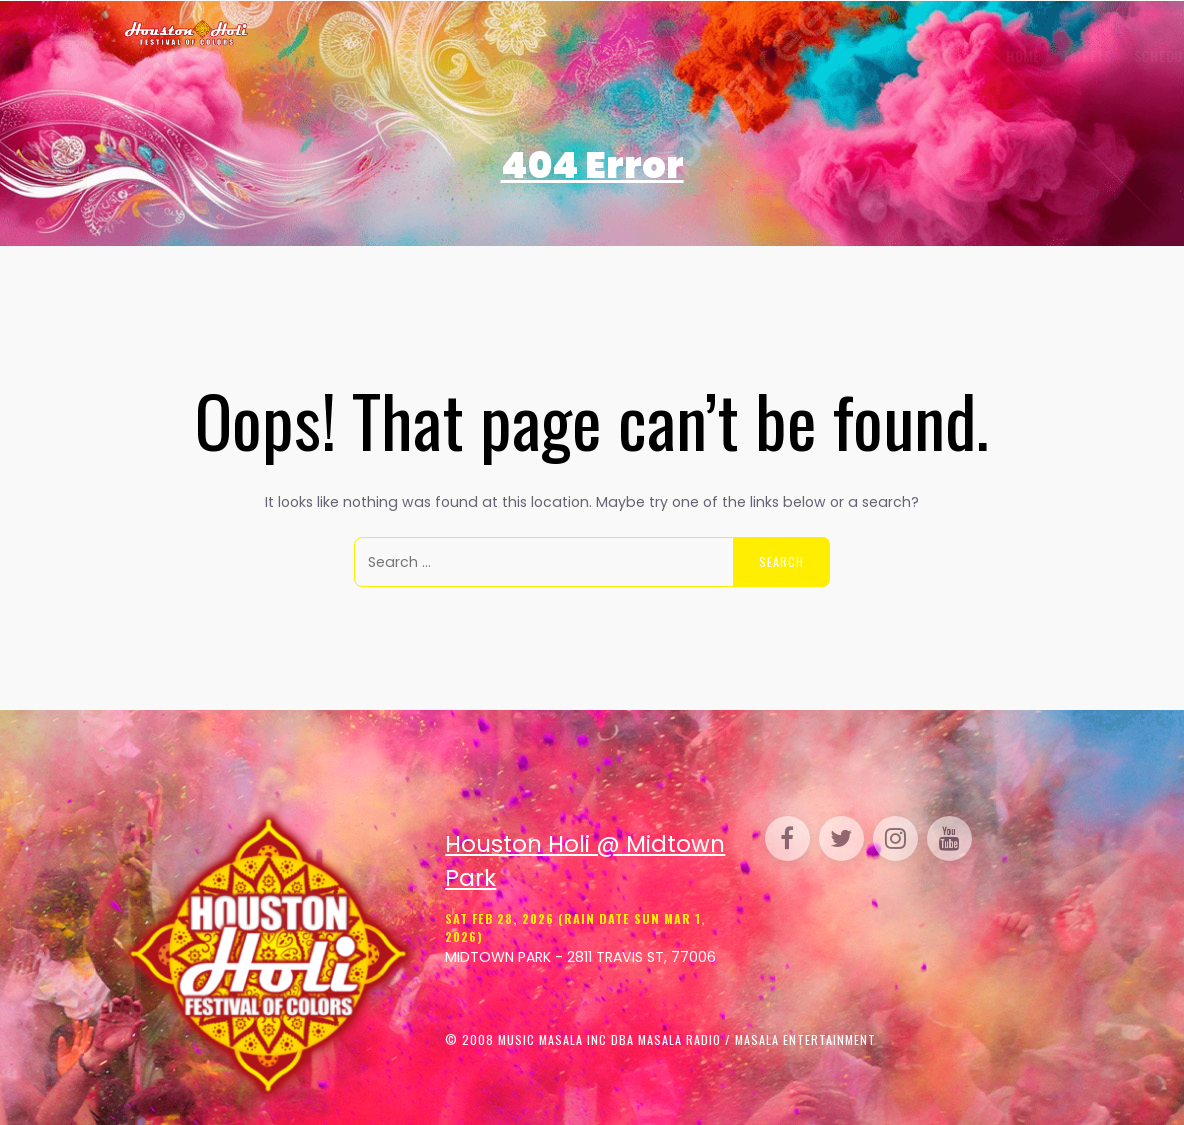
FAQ (942, 55)
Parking (734, 55)
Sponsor (816, 55)
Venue (591, 55)
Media (890, 55)
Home (289, 55)
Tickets (353, 55)
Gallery (518, 55)
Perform (659, 55)
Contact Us (1013, 55)
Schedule (431, 55)
